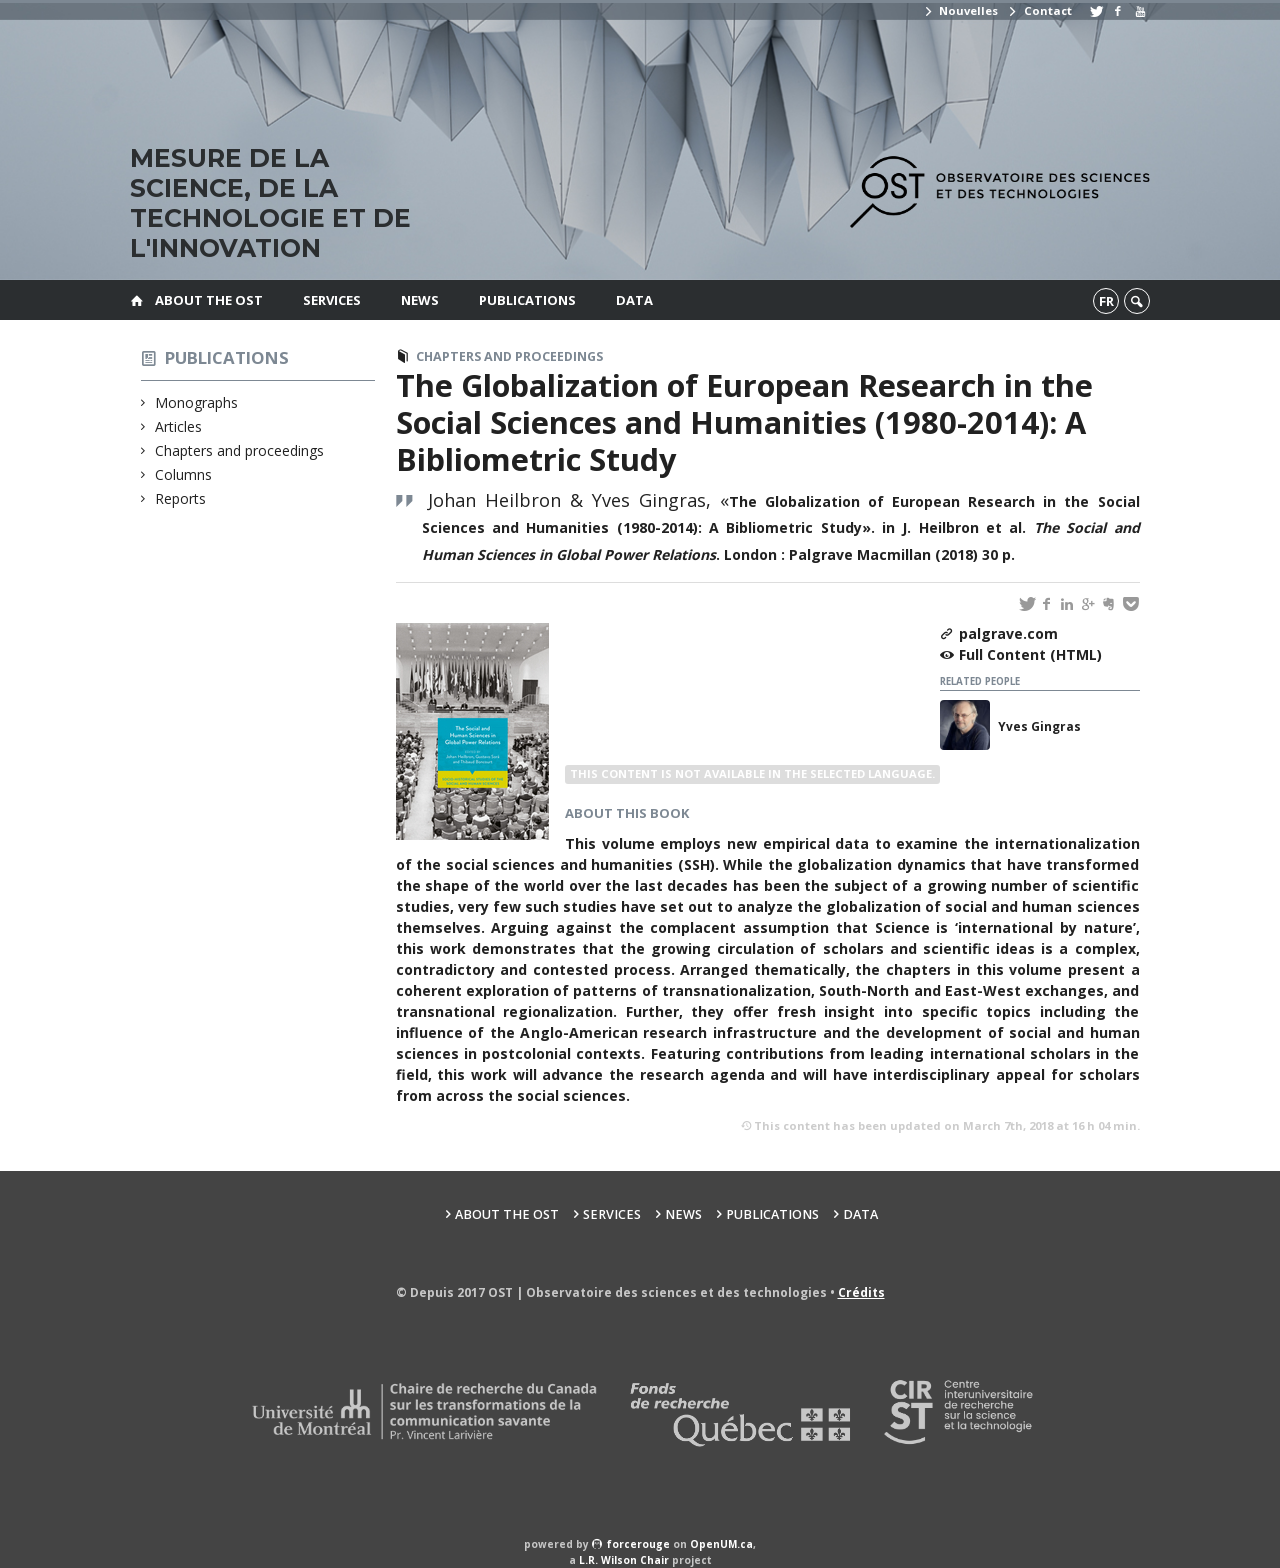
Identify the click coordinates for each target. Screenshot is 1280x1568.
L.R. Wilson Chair (624, 1560)
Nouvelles (960, 10)
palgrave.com (1008, 633)
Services (332, 300)
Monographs (197, 402)
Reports (181, 498)
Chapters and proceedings (240, 450)
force (638, 1544)
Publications (527, 300)
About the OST (209, 300)
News (420, 300)
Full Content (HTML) (1030, 654)
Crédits (861, 1292)
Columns (184, 474)
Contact (1039, 10)
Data (634, 300)
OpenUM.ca (721, 1544)
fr (1106, 301)
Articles (179, 426)
